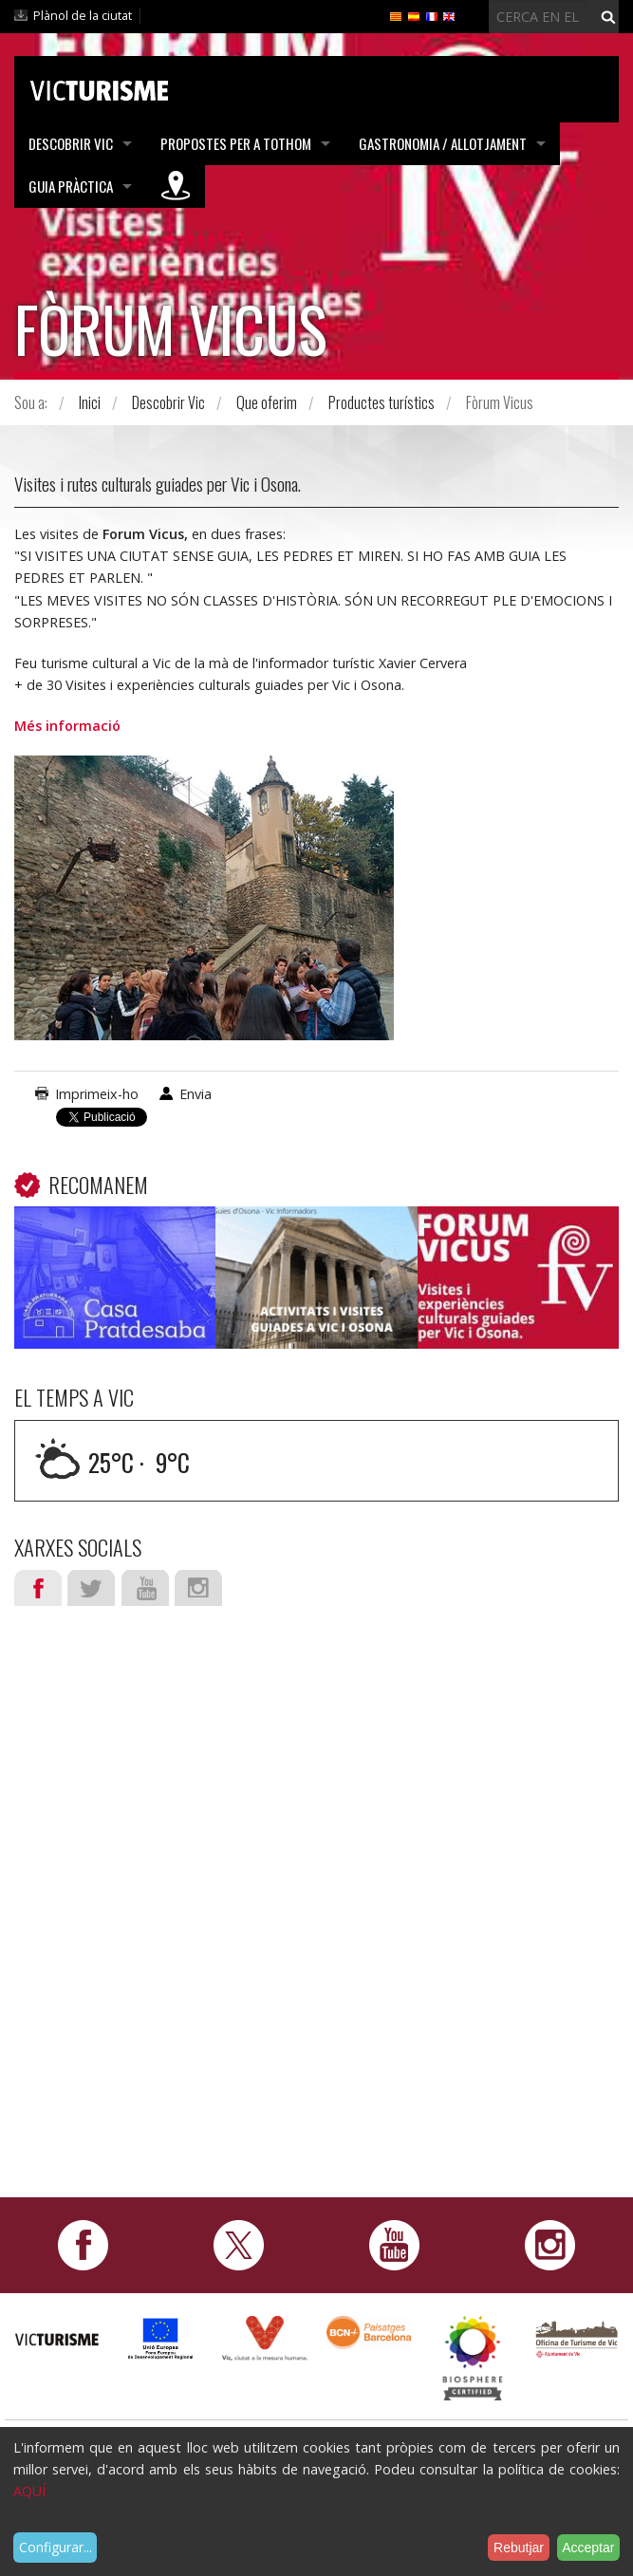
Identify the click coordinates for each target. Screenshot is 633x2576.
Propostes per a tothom (235, 143)
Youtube (145, 1588)
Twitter (91, 1588)
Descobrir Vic (70, 143)
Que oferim (266, 402)
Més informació (67, 726)
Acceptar (588, 2547)
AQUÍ (29, 2491)
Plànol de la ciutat (82, 15)
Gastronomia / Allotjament (443, 143)
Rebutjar (518, 2547)
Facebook (38, 1588)
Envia (195, 1094)
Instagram (198, 1588)
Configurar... (55, 2547)
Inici (90, 402)
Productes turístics (381, 402)
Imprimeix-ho (97, 1094)
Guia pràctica (70, 186)
